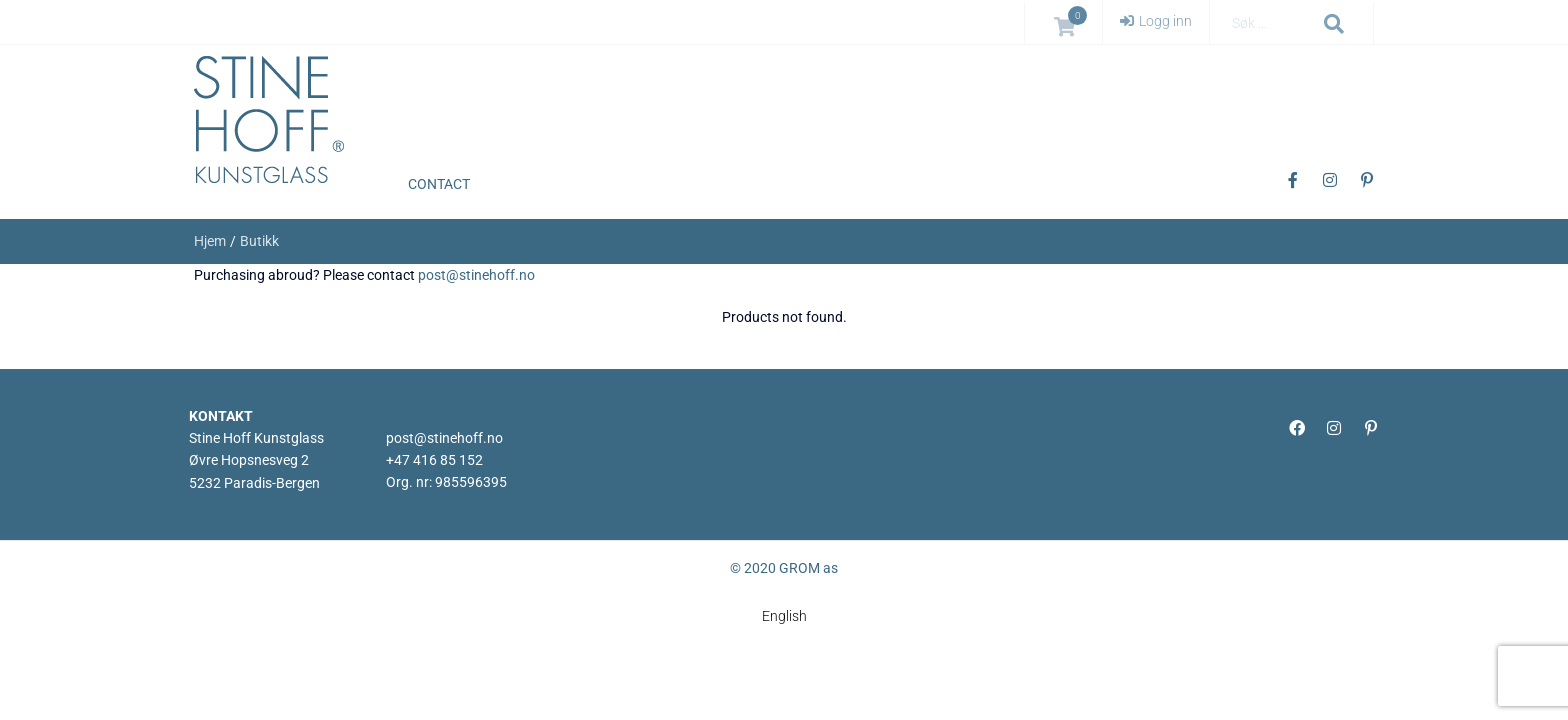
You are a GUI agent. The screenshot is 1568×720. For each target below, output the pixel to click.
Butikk (259, 241)
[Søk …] (1270, 23)
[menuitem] (784, 616)
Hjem (210, 241)
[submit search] (1334, 24)
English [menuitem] (784, 617)
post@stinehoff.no (476, 275)
